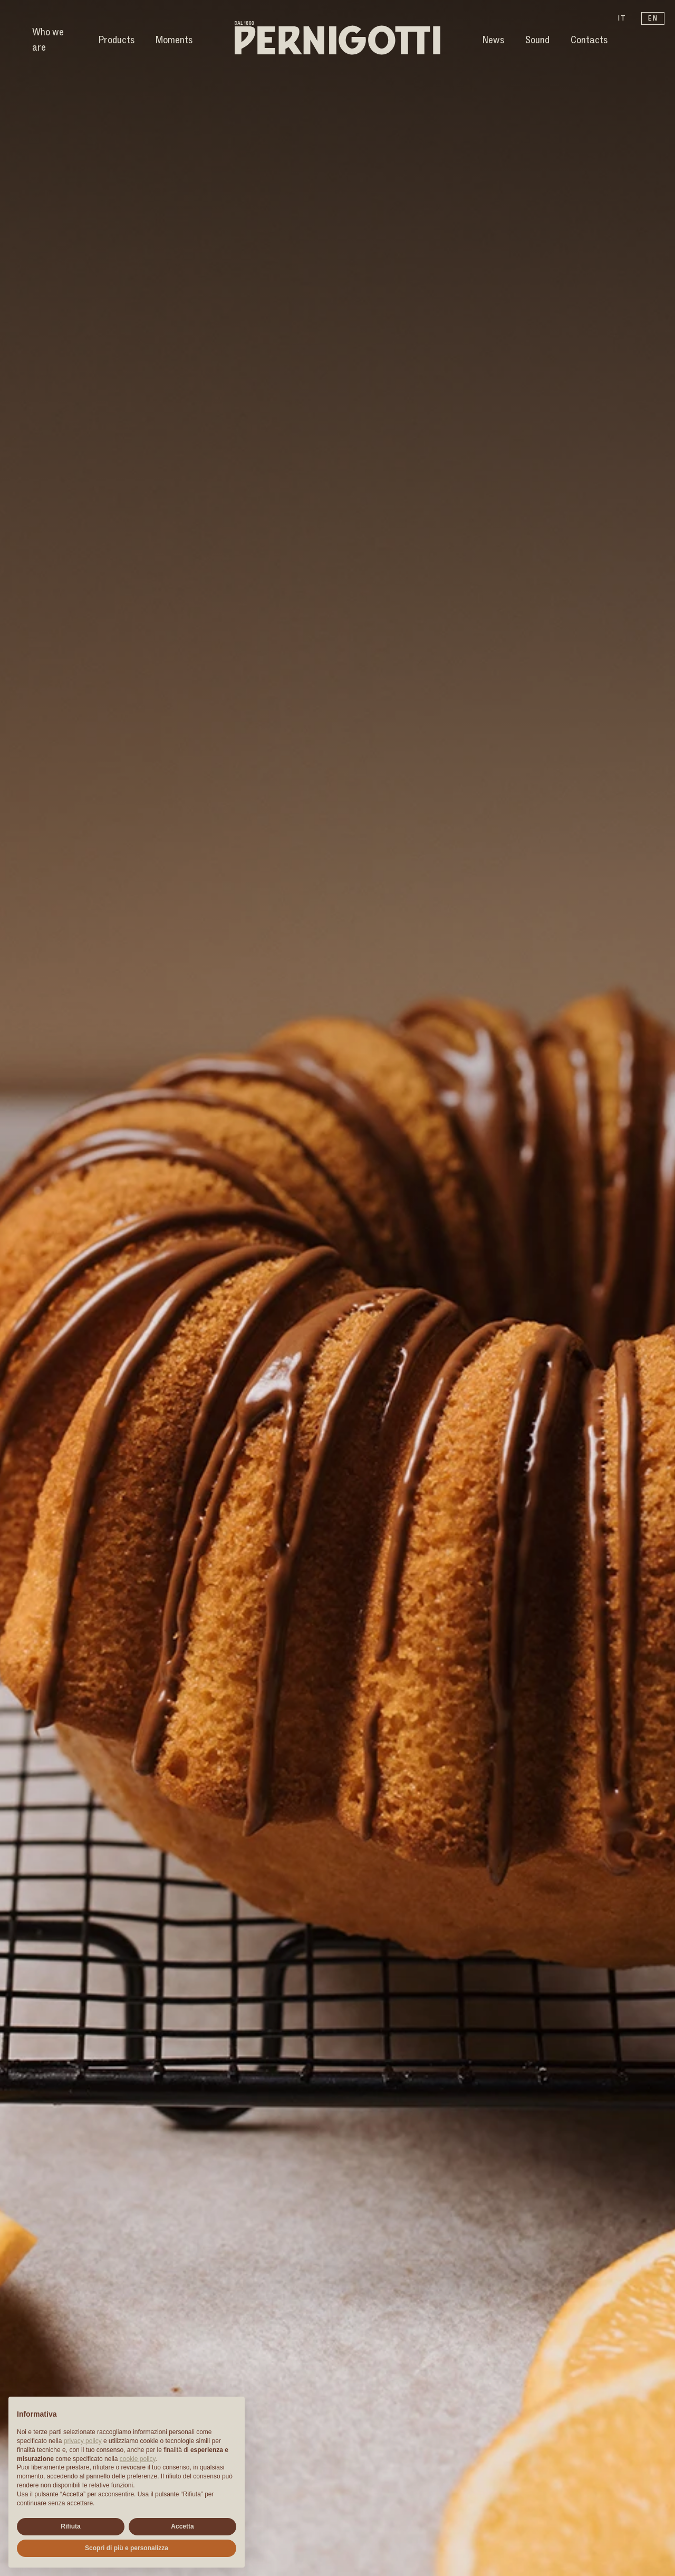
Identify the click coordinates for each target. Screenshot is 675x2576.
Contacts (589, 40)
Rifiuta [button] (70, 2526)
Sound (537, 40)
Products (116, 40)
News (493, 40)
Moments (174, 40)
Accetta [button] (182, 2526)
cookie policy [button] (138, 2459)
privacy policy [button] (83, 2441)
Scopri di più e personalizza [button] (126, 2548)
